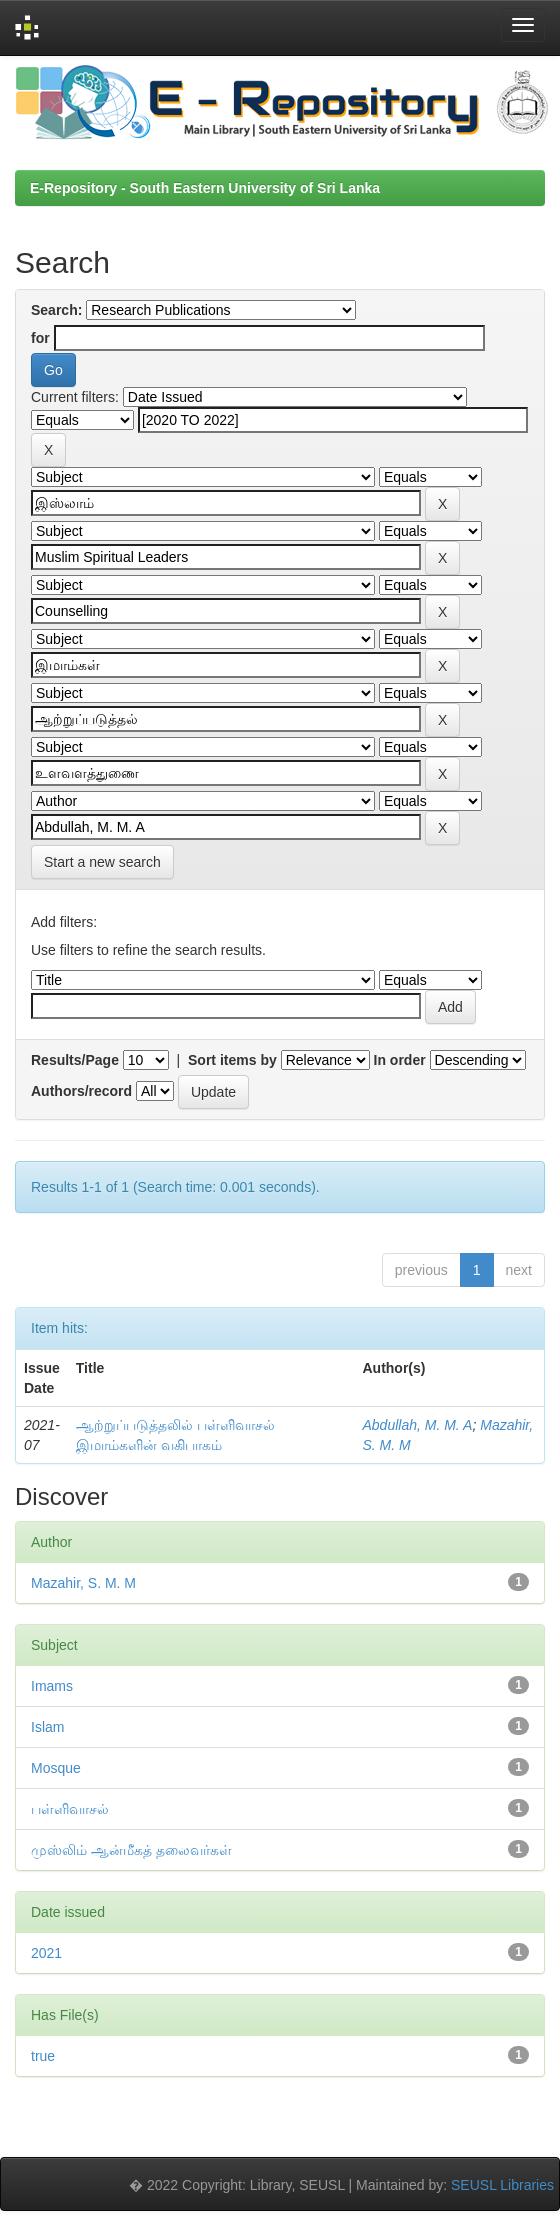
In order (400, 1060)
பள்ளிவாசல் (70, 1809)
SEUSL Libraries (502, 2185)
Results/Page (75, 1060)
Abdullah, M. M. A (417, 1425)
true (43, 2056)
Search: (56, 310)
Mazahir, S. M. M (83, 1583)
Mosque (56, 1768)
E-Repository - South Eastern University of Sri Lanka (205, 188)
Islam (47, 1727)
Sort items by (232, 1060)
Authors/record (81, 1091)
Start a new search (102, 862)
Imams (52, 1686)
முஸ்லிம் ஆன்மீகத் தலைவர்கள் (131, 1850)
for (40, 338)
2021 (46, 1953)
